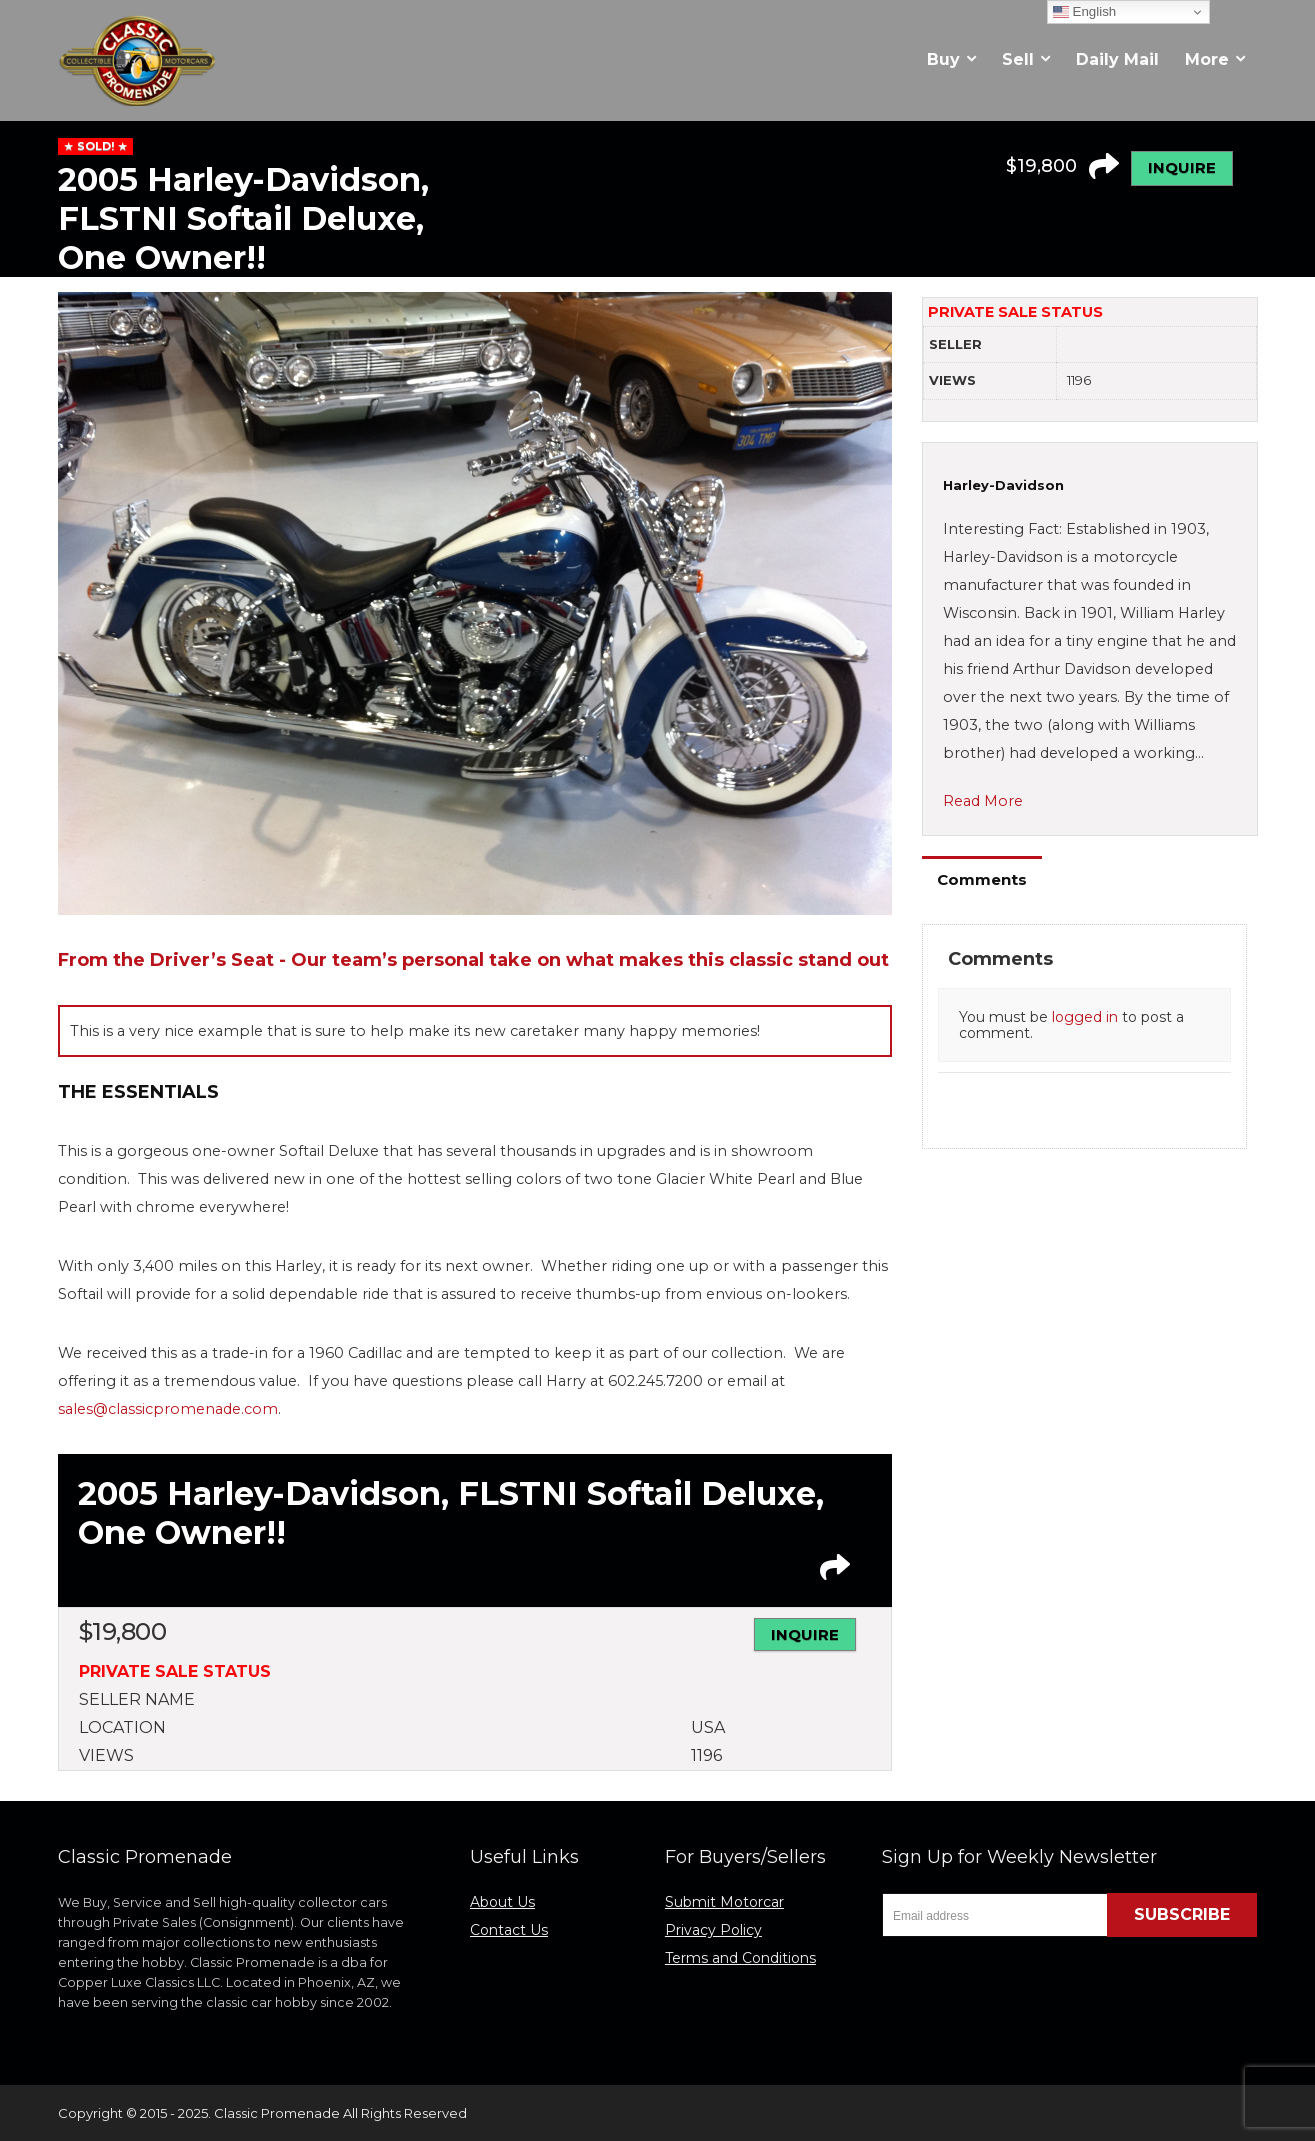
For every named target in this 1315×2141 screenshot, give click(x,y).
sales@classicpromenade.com (168, 1409)
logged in (1085, 1017)
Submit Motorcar (724, 1902)
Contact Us (509, 1930)
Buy (943, 59)
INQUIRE (1182, 167)
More (1207, 59)
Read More (983, 801)
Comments (982, 879)
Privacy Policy (713, 1930)
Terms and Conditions (740, 1958)
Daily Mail (1117, 59)
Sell (1018, 59)
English (1084, 12)
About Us (502, 1902)
